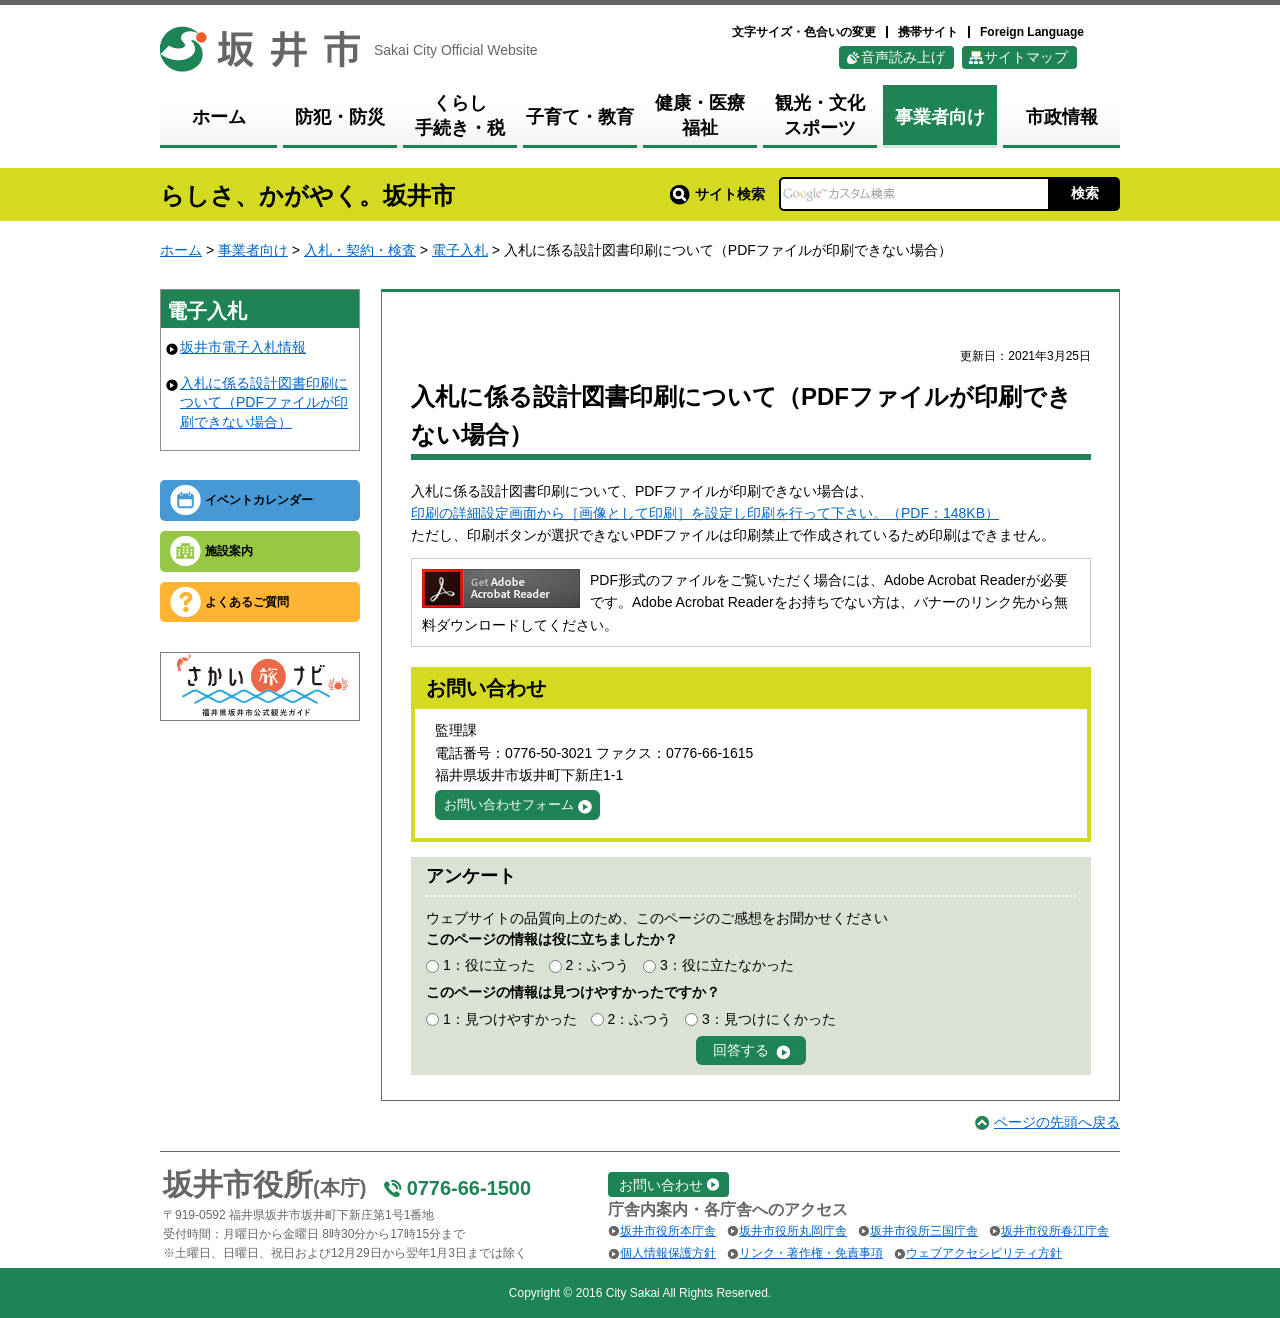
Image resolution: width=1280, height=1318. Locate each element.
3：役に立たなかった (727, 965)
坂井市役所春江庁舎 (1055, 1231)
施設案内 (229, 551)
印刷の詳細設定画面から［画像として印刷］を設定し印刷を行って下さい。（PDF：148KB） (705, 513)
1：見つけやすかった (510, 1019)
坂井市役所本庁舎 (668, 1231)
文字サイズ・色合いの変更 (804, 32)
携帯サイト (928, 32)
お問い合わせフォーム (509, 804)
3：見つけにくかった (769, 1019)
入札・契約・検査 (360, 250)
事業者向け (253, 250)
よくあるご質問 (247, 602)
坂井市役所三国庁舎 (924, 1231)
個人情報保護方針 (668, 1253)
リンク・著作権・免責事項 (811, 1253)
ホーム (181, 250)
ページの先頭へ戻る (1057, 1122)
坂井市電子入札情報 (243, 347)
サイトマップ (1026, 57)
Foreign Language (1032, 32)
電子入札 (460, 250)
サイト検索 (717, 194)
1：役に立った (489, 965)
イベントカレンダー (259, 500)
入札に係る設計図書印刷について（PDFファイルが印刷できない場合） (264, 402)
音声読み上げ (903, 57)
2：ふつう (597, 965)
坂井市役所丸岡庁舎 (793, 1231)
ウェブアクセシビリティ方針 (984, 1253)
